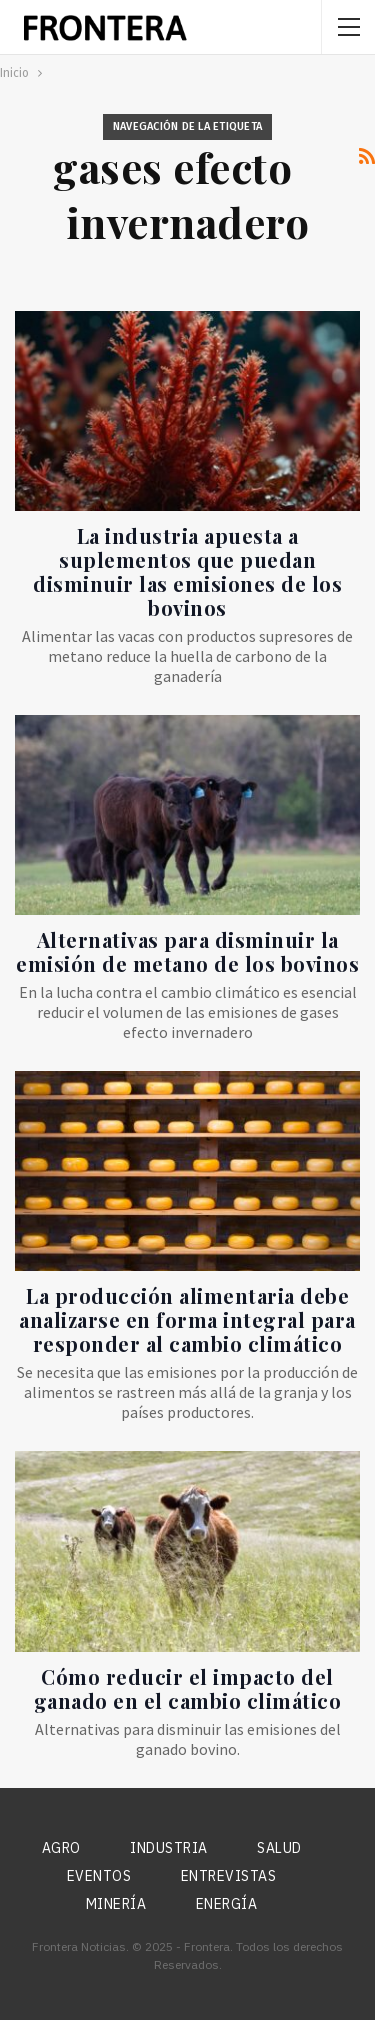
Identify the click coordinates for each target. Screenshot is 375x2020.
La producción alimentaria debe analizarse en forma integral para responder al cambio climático (187, 1319)
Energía (227, 1904)
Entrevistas (229, 1876)
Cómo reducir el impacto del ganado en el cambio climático (188, 1688)
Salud (279, 1848)
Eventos (99, 1876)
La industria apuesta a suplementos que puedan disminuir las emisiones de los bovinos (187, 571)
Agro (61, 1848)
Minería (116, 1904)
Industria (169, 1848)
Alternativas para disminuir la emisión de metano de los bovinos (187, 951)
